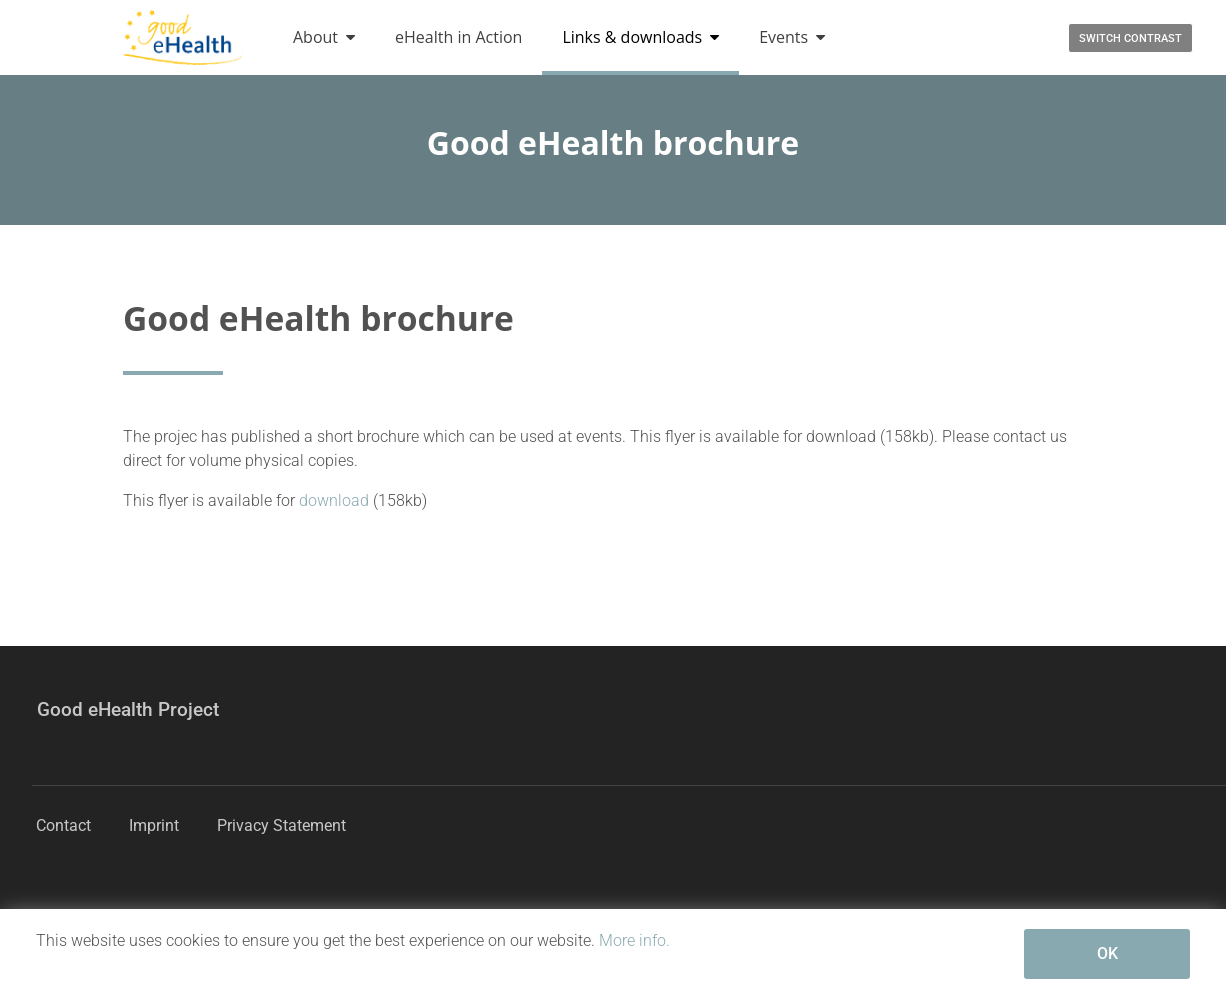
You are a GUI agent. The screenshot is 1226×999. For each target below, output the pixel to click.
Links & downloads (640, 37)
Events (792, 37)
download (336, 500)
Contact (63, 825)
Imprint (154, 825)
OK (1107, 953)
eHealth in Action (458, 37)
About (324, 37)
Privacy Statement (281, 825)
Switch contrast (1130, 38)
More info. (634, 940)
